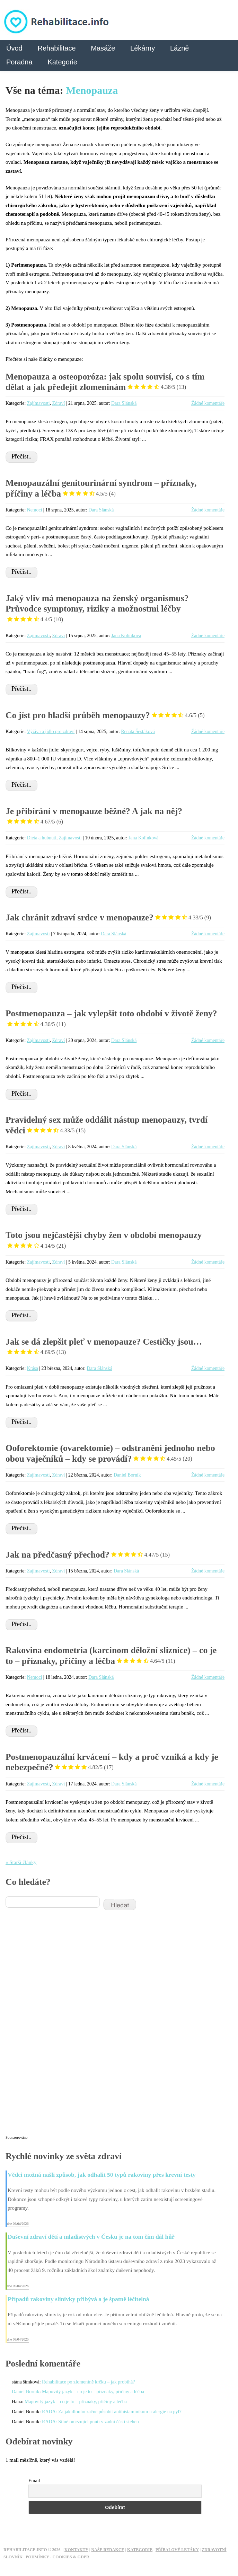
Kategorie (62, 62)
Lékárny (142, 48)
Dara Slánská (123, 403)
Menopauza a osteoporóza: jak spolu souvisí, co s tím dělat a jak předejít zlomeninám (105, 382)
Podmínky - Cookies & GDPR (57, 2557)
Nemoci (34, 509)
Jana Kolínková (126, 635)
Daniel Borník (127, 1475)
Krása (32, 1368)
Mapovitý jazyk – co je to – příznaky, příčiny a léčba (93, 2391)
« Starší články (21, 1862)
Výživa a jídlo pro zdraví (50, 731)
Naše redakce (107, 2549)
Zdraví (58, 403)
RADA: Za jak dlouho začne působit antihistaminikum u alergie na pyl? (112, 2411)
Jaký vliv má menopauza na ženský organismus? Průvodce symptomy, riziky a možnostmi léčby (97, 608)
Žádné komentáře (207, 403)
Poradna (19, 62)
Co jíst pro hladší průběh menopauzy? (105, 715)
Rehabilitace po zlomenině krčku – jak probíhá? (88, 2382)
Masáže (103, 48)
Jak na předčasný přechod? (88, 1555)
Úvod (14, 48)
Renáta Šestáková (138, 731)
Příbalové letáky (177, 2549)
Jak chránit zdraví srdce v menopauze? (108, 917)
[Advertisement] (57, 2027)
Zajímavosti (38, 403)
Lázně (179, 48)
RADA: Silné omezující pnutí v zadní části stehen (90, 2421)
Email (34, 2480)
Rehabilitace (56, 48)
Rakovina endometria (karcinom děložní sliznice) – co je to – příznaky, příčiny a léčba (111, 1655)
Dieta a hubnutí (41, 837)
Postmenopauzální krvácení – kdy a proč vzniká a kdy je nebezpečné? (112, 1762)
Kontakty (76, 2549)
